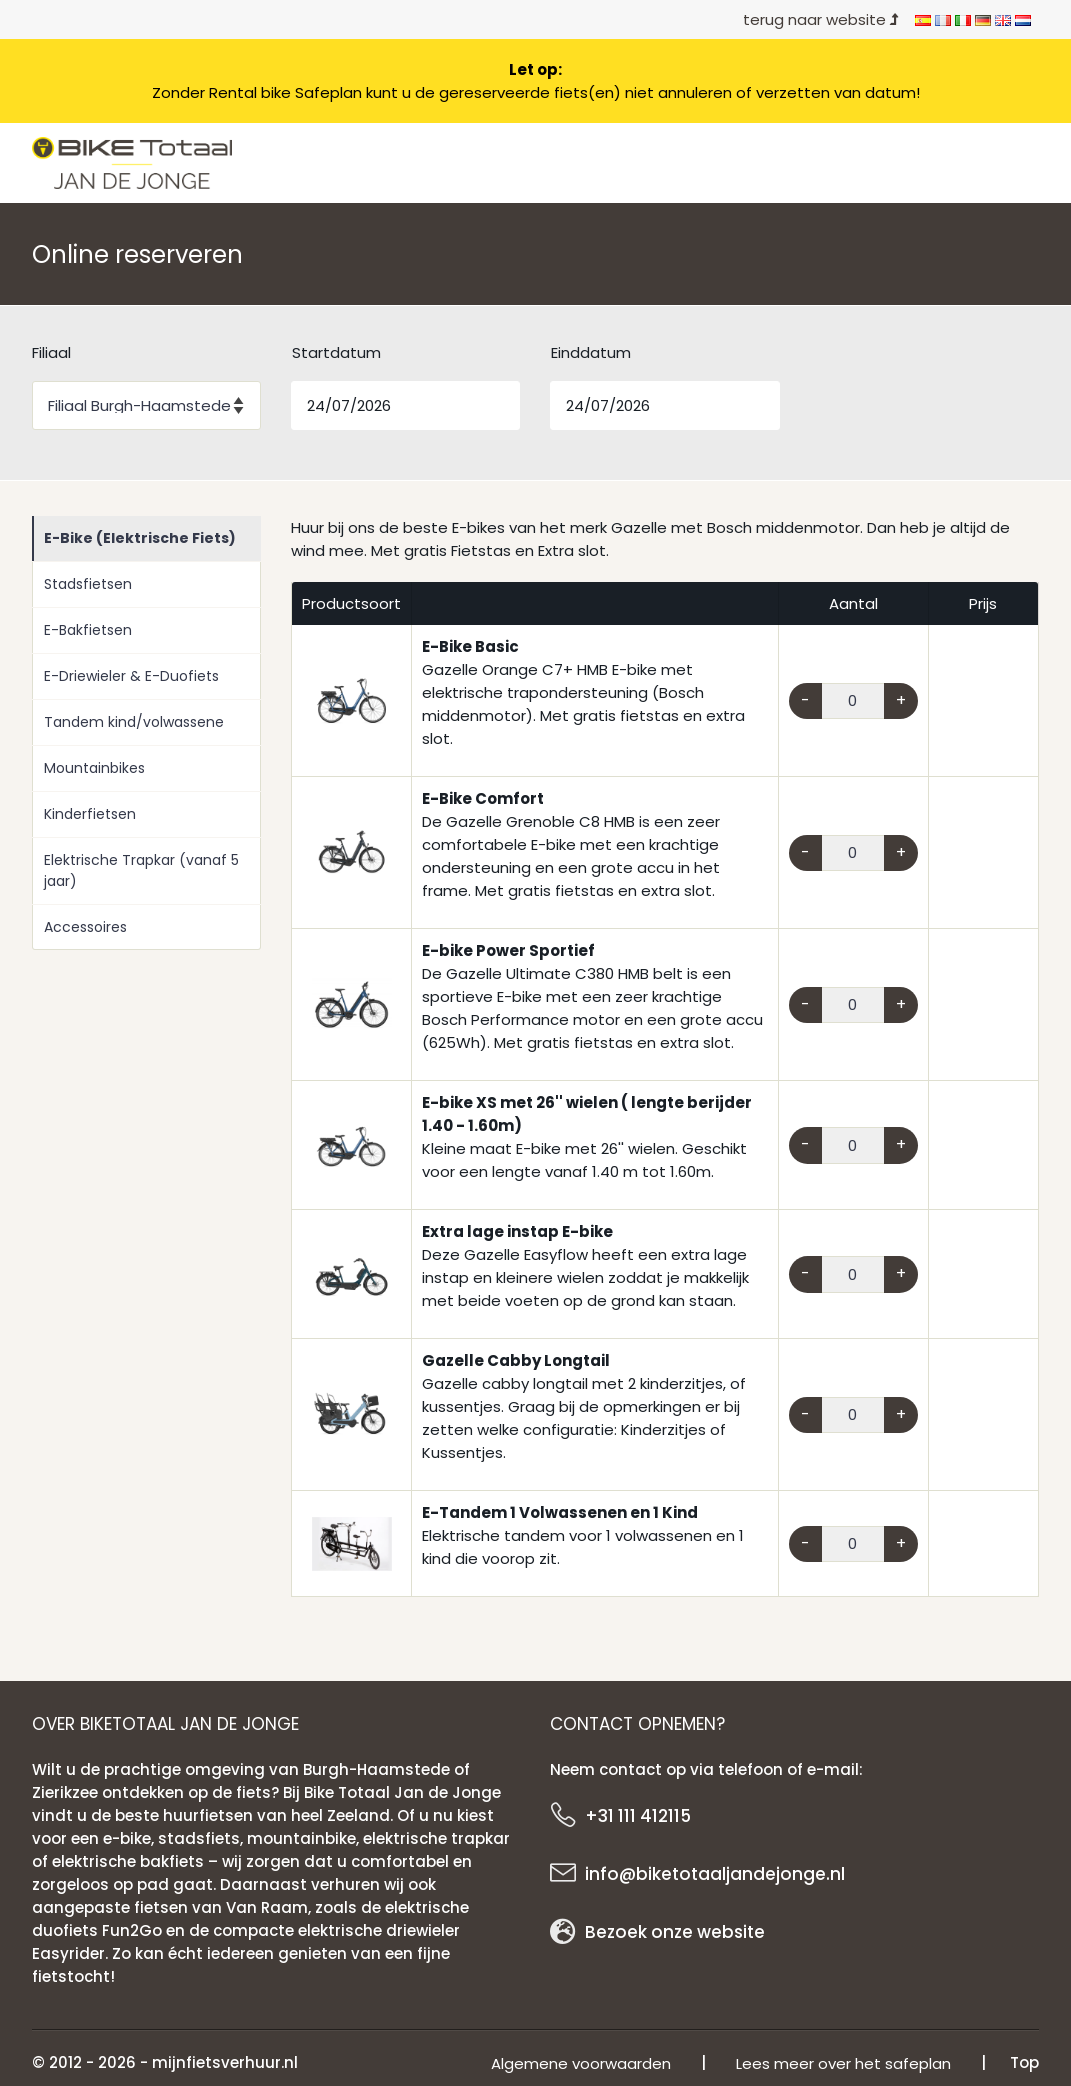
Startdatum (336, 352)
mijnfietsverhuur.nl (225, 2062)
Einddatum (591, 352)
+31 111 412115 (638, 1816)
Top (1024, 2062)
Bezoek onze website (675, 1932)
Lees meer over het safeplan (843, 2063)
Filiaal (51, 352)
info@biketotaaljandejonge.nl (715, 1874)
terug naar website (821, 19)
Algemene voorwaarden (581, 2063)
